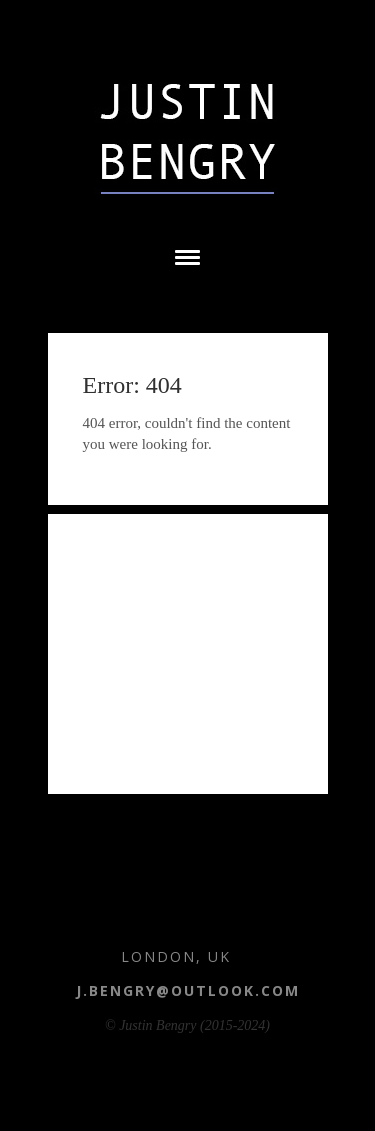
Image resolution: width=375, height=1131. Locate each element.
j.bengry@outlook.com (188, 990)
